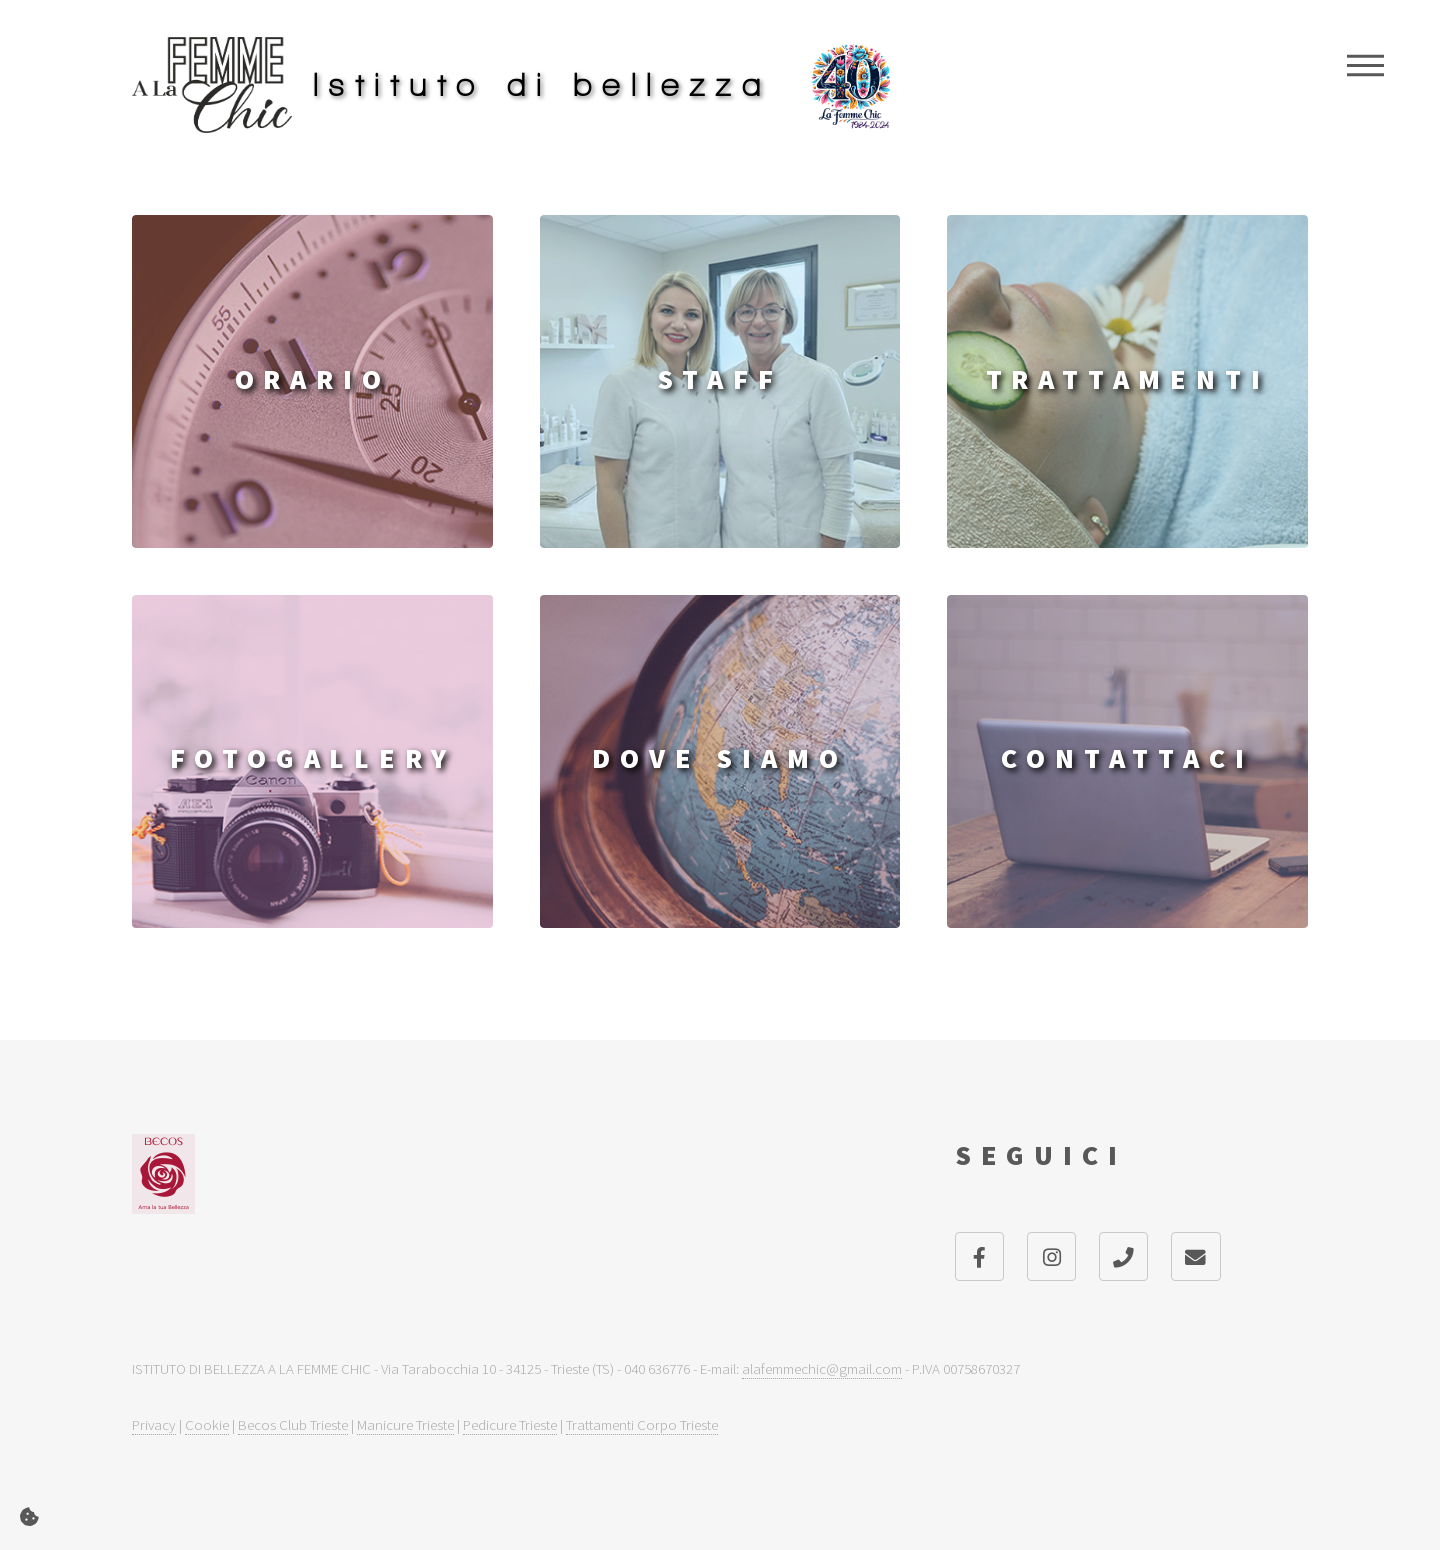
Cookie (207, 1424)
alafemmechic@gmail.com (822, 1368)
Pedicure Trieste (510, 1424)
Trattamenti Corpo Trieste (642, 1424)
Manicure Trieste (405, 1424)
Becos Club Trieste (293, 1424)
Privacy (154, 1424)
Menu (1365, 65)
